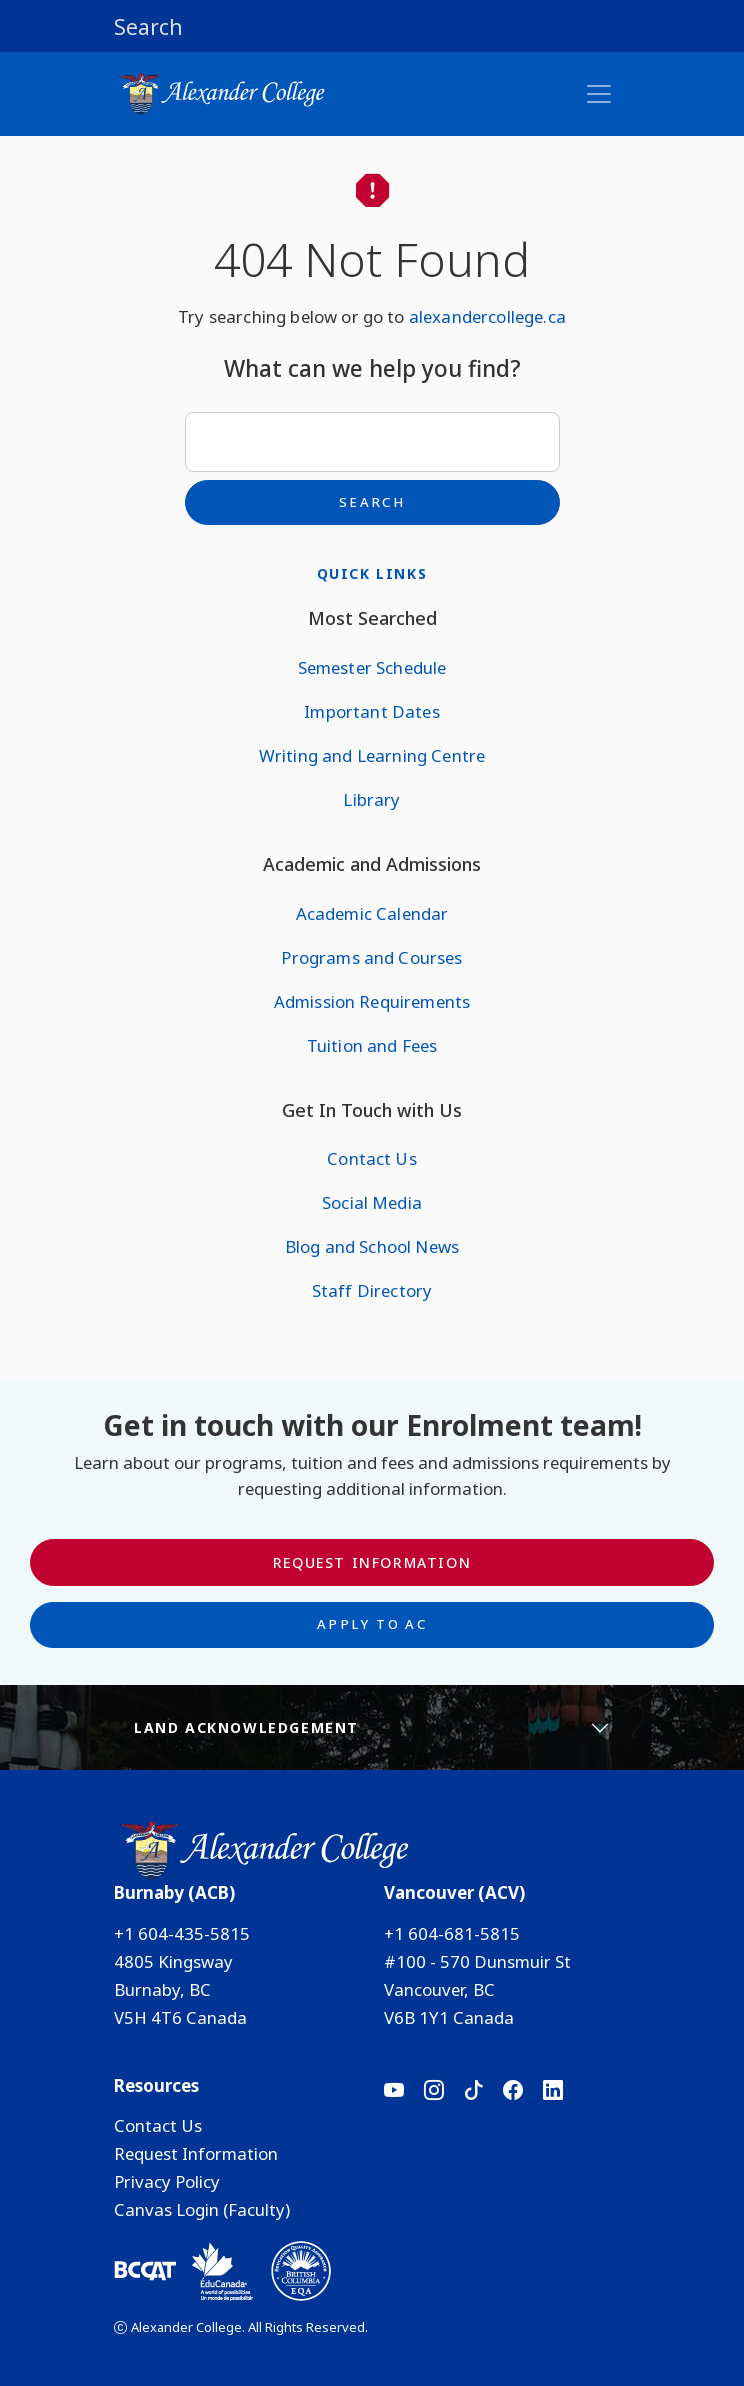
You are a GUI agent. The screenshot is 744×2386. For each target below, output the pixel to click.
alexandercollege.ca (487, 316)
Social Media (372, 1202)
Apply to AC (372, 1624)
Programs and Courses (371, 957)
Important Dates (371, 711)
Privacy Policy (167, 2181)
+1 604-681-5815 (452, 1933)
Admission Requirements (372, 1001)
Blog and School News (372, 1246)
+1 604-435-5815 (182, 1933)
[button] (372, 26)
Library (371, 799)
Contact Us (372, 1158)
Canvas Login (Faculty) (202, 2209)
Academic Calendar (372, 913)
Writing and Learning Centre (372, 755)
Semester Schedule (372, 667)
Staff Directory (372, 1290)
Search (372, 502)
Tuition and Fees (372, 1045)
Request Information (372, 1562)
